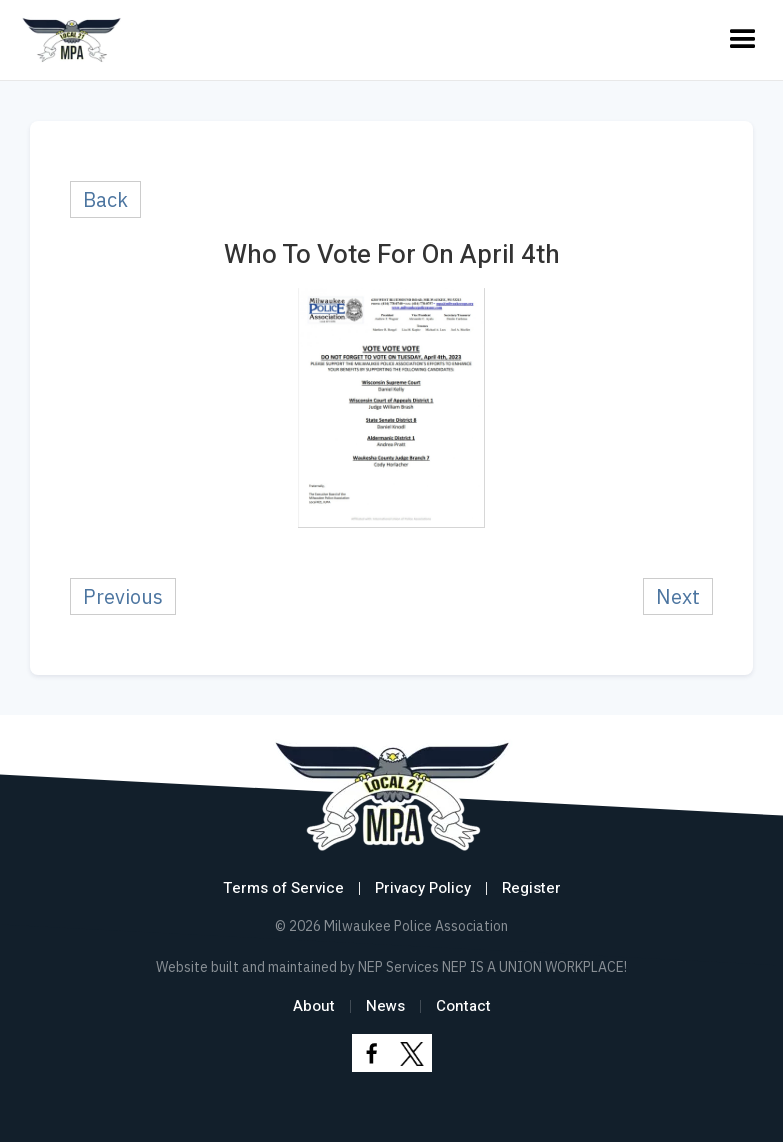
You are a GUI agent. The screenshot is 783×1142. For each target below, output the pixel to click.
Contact (463, 1006)
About (314, 1006)
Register (531, 888)
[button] (743, 40)
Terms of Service (283, 888)
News (385, 1006)
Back (105, 199)
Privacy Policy (423, 888)
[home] (71, 40)
